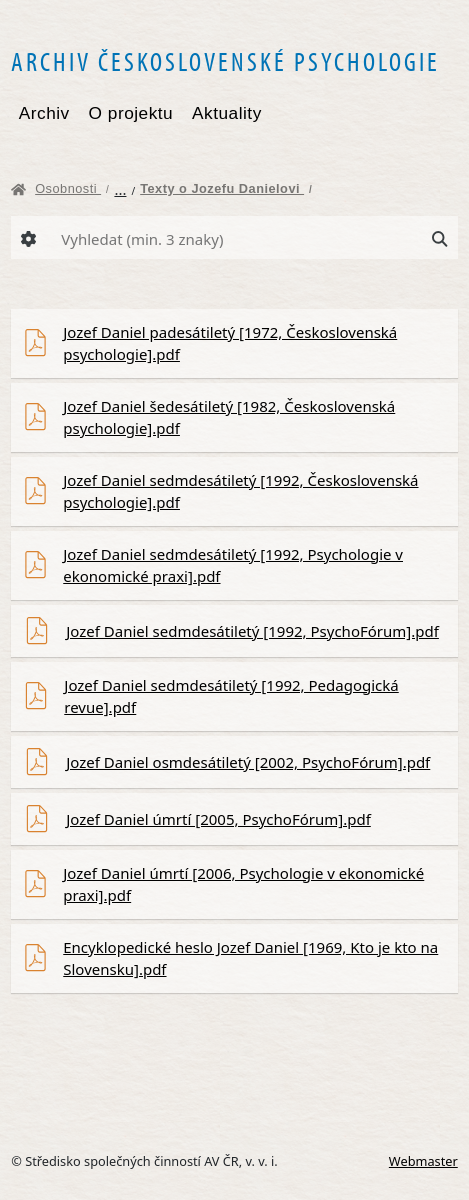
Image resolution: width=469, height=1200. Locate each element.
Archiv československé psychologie (225, 61)
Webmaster (423, 1161)
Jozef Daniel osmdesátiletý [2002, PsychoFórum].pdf (226, 762)
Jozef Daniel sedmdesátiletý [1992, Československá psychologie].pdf (220, 491)
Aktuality (227, 113)
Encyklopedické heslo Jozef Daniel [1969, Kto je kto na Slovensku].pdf (230, 958)
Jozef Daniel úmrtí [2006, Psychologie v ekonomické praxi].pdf (223, 884)
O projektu (131, 113)
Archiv (44, 113)
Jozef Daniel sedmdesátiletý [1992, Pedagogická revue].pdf (211, 696)
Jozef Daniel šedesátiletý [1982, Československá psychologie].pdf (209, 417)
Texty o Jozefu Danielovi (226, 188)
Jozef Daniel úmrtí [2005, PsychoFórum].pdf (197, 819)
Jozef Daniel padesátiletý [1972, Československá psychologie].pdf (210, 343)
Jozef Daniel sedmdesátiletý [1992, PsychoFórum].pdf (231, 631)
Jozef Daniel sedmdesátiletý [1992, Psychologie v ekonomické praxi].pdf (213, 565)
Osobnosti (72, 188)
